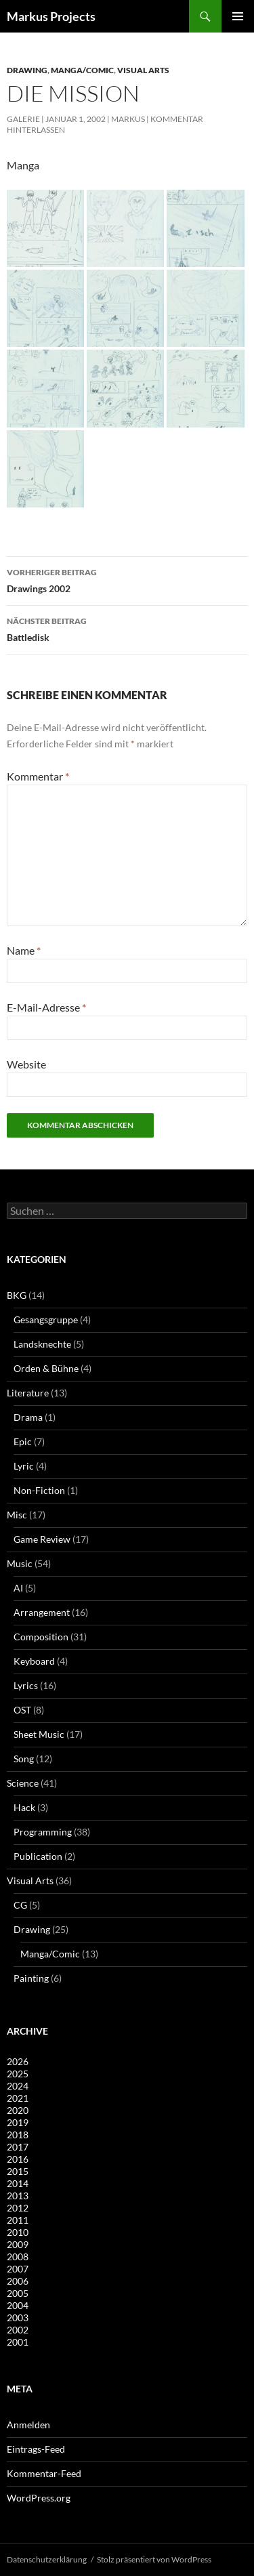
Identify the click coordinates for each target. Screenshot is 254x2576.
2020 (17, 2110)
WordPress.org (38, 2498)
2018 (17, 2134)
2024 (17, 2086)
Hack (24, 1807)
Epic (23, 1441)
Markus (128, 119)
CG (20, 1905)
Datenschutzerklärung (47, 2559)
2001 (17, 2342)
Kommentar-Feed (44, 2473)
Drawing (27, 70)
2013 (17, 2195)
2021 (17, 2098)
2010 (17, 2232)
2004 (17, 2305)
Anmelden (28, 2424)
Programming (43, 1831)
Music (20, 1563)
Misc (17, 1514)
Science (23, 1783)
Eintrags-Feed (36, 2449)
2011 (17, 2220)
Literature (28, 1392)
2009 (17, 2244)
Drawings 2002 (127, 579)
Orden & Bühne (46, 1368)
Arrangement (42, 1612)
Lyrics (26, 1685)
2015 (17, 2171)
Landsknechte (42, 1344)
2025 (17, 2073)
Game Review (42, 1539)
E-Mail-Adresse (46, 1007)
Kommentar (38, 776)
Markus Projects (51, 16)
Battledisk (127, 628)
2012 (17, 2208)
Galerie (23, 119)
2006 (17, 2281)
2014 (17, 2183)
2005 (17, 2293)
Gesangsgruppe (46, 1319)
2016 (17, 2159)
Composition (41, 1636)
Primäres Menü (237, 16)
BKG (16, 1295)
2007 (17, 2268)
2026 (17, 2061)
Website (26, 1064)
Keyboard (34, 1661)
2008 (17, 2256)
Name (24, 950)
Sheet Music (39, 1734)
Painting (31, 1978)
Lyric (24, 1466)
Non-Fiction (39, 1490)
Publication (38, 1856)
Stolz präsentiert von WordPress (154, 2559)
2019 (17, 2122)
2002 (17, 2329)
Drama (28, 1417)
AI (18, 1588)
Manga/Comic (82, 70)
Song (24, 1758)
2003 (17, 2317)
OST (22, 1710)
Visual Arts (143, 70)
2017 (17, 2147)
